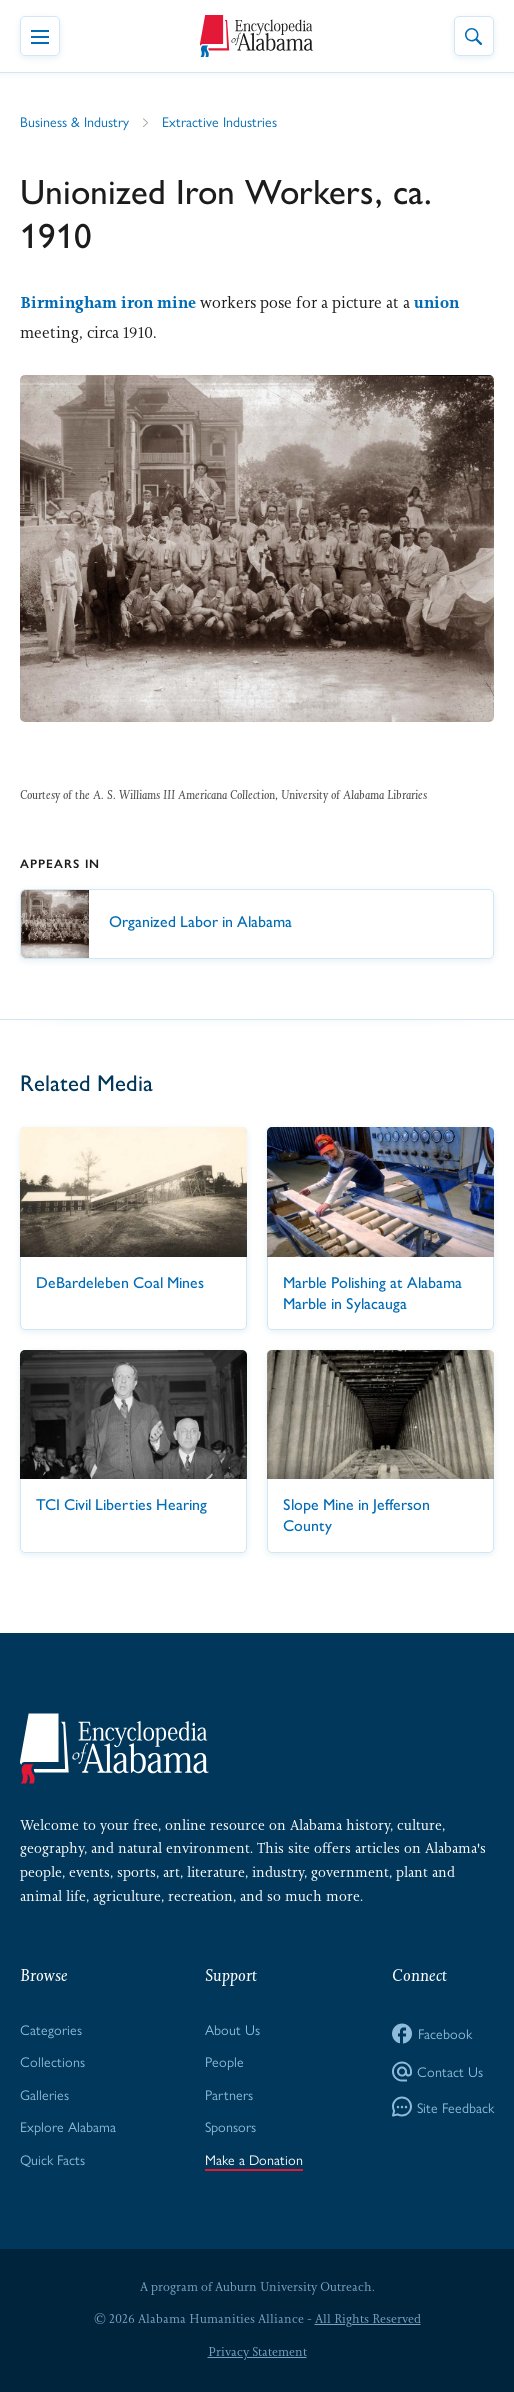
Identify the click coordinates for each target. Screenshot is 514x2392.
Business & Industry (74, 121)
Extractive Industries (219, 121)
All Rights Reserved (368, 2319)
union (436, 302)
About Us (232, 2029)
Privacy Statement (257, 2352)
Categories (51, 2029)
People (224, 2061)
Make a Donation (254, 2159)
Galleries (44, 2094)
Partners (229, 2094)
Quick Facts (52, 2159)
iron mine (158, 302)
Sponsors (230, 2126)
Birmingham (68, 302)
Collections (52, 2061)
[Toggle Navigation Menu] (40, 36)
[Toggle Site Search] (474, 36)
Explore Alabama (68, 2126)
